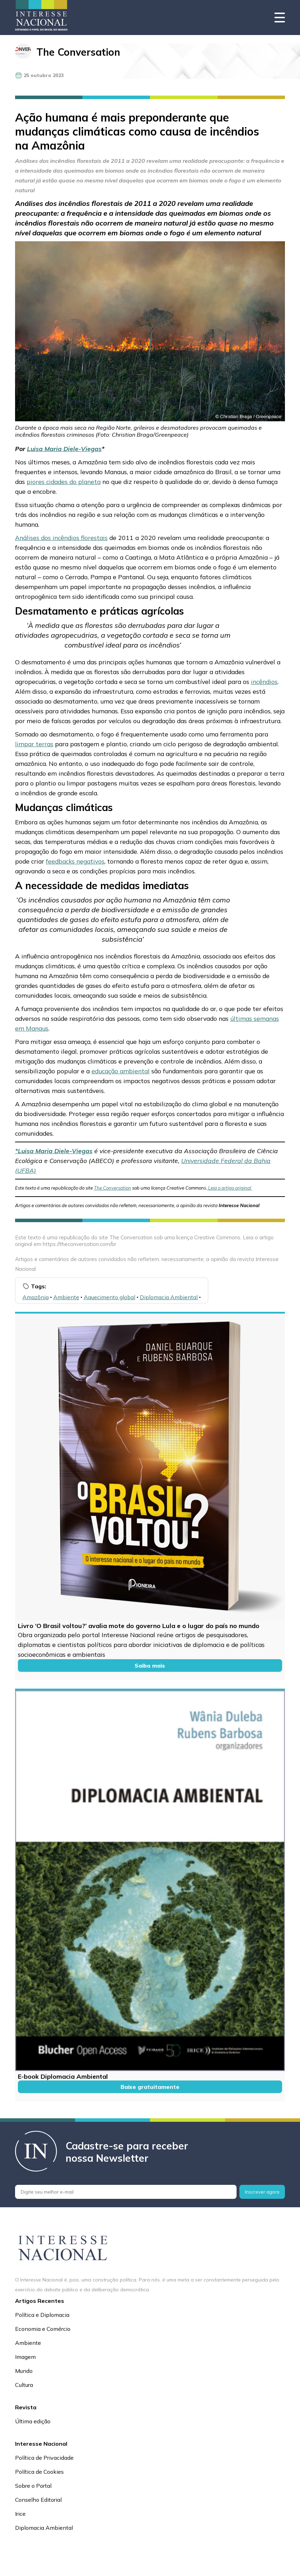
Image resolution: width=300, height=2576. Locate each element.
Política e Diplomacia (42, 2314)
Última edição (32, 2421)
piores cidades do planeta (64, 481)
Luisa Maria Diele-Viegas (64, 448)
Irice (20, 2513)
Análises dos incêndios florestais (61, 537)
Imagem (25, 2356)
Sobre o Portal (33, 2485)
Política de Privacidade (44, 2457)
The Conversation (78, 52)
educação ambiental (120, 1071)
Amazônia (35, 1297)
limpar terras (34, 744)
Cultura (24, 2384)
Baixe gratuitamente (150, 2086)
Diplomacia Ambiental (169, 1297)
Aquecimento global (109, 1297)
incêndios (264, 681)
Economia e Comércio (42, 2328)
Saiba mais (150, 1665)
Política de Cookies (39, 2471)
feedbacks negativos (75, 861)
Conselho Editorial (38, 2499)
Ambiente (66, 1297)
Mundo (24, 2370)
